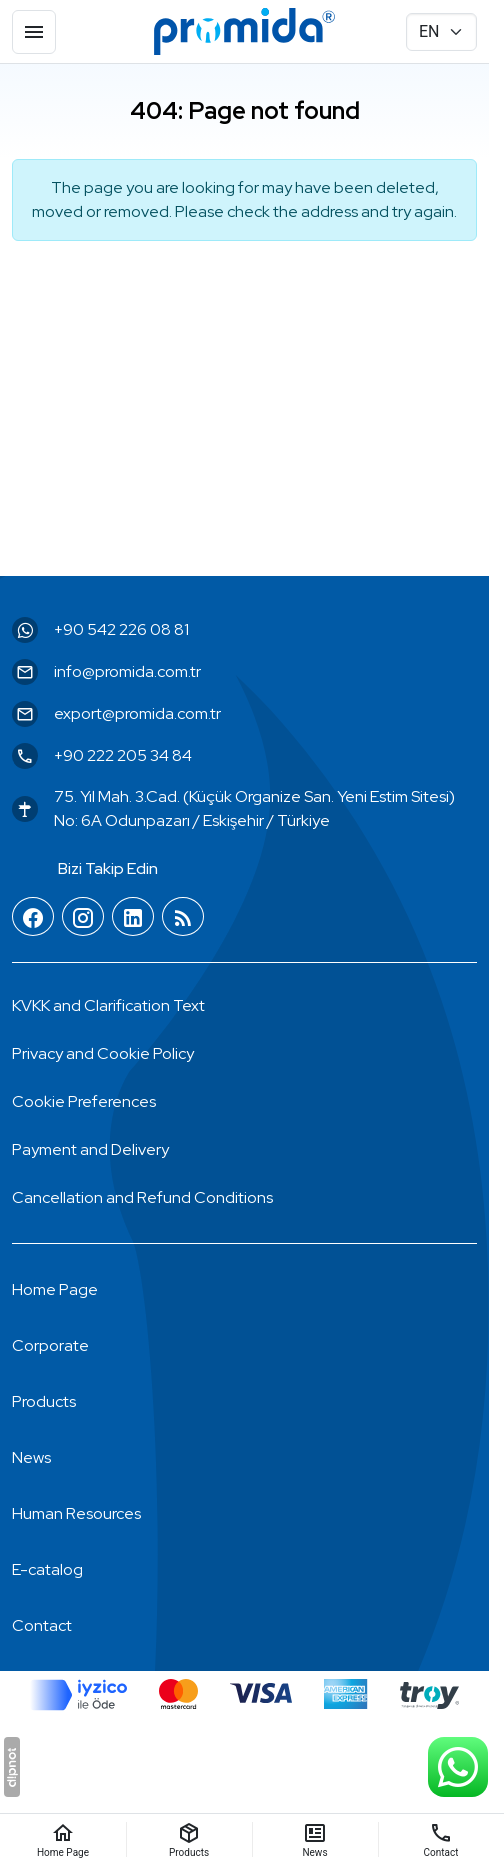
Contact (42, 1625)
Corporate (50, 1345)
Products (44, 1401)
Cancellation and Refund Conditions (142, 1197)
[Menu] (34, 32)
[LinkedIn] (133, 917)
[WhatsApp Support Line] (458, 1767)
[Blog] (183, 917)
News (31, 1457)
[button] (84, 1102)
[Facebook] (33, 917)
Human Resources (76, 1513)
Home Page (55, 1289)
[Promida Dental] (244, 32)
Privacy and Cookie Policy (103, 1053)
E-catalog (47, 1569)
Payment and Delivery (90, 1149)
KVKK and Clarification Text (108, 1005)
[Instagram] (83, 917)
